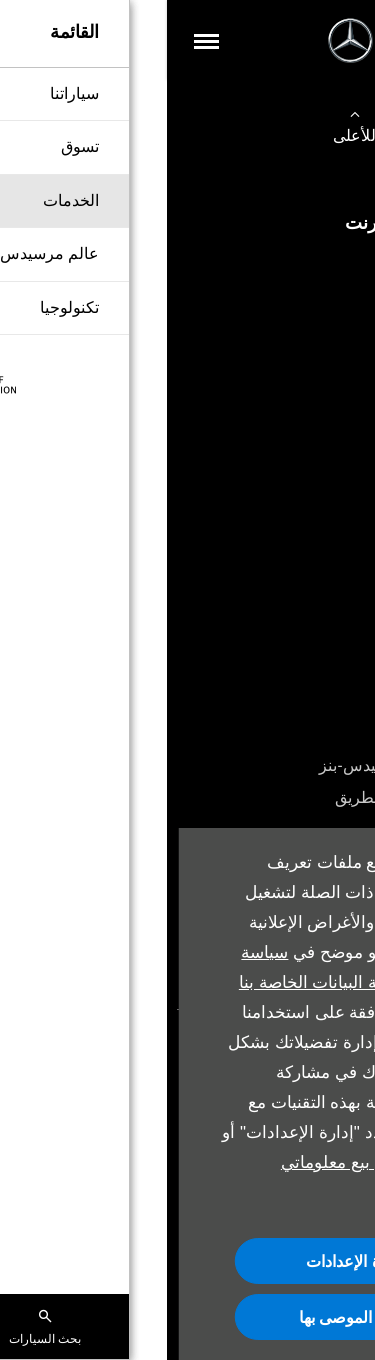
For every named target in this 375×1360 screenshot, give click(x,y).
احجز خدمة (318, 700)
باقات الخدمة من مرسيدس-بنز (253, 765)
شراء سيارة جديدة (295, 265)
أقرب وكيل (318, 563)
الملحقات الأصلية (299, 732)
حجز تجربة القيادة (297, 499)
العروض (328, 531)
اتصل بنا (329, 362)
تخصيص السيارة (302, 330)
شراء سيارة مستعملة (285, 297)
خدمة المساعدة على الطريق (261, 797)
